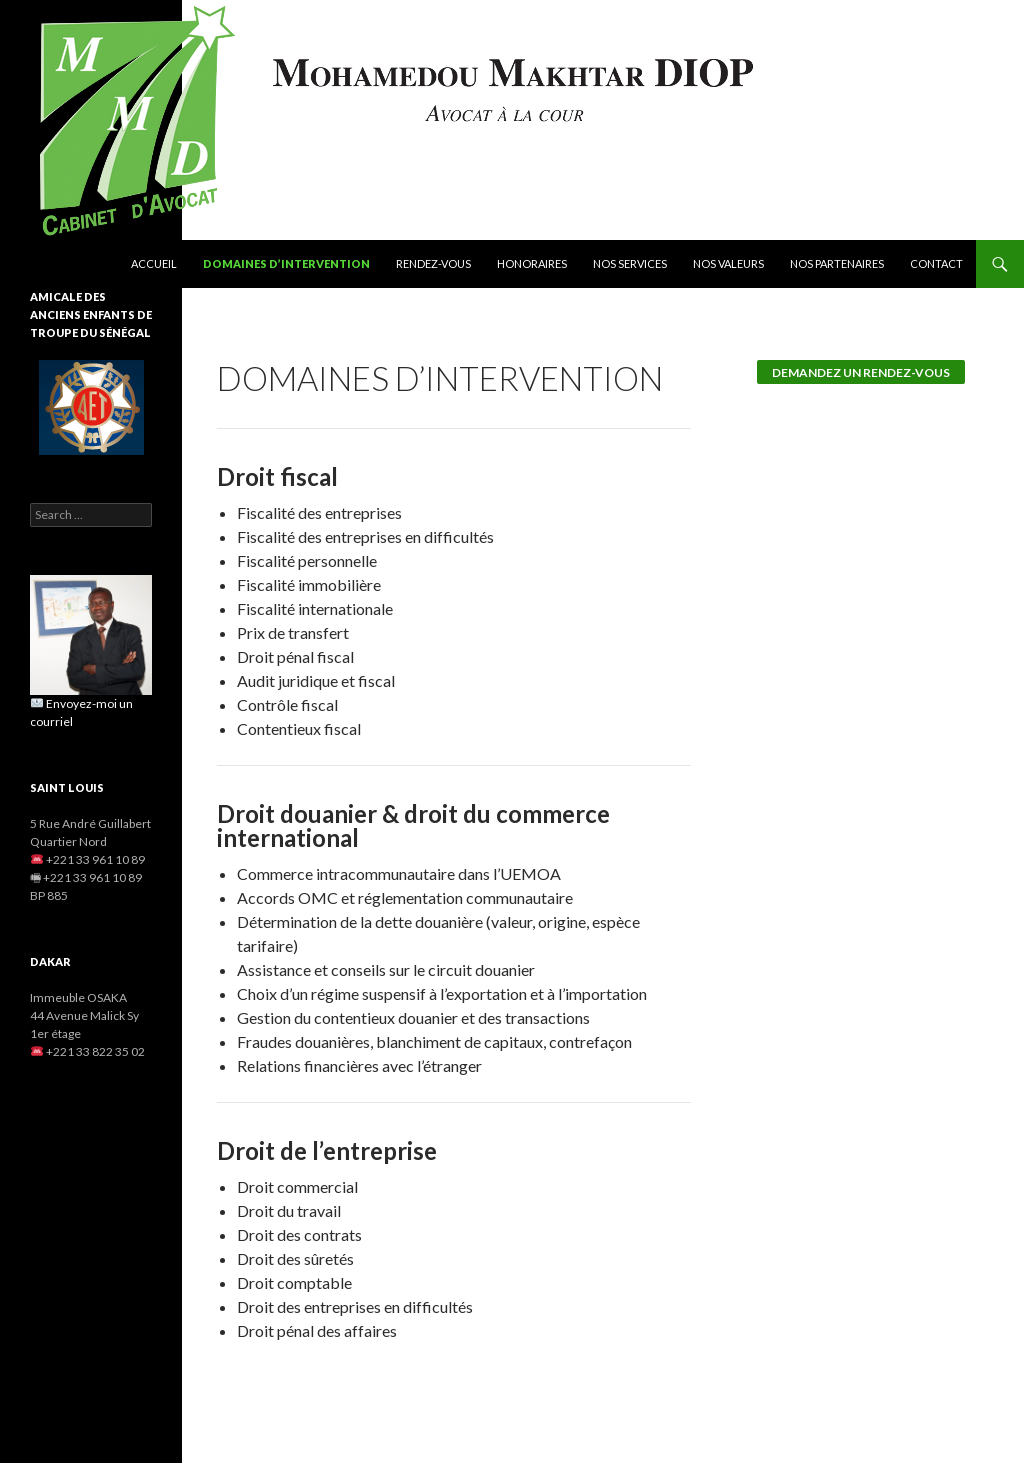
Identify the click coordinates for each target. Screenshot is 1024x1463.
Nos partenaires (837, 263)
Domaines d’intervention (286, 263)
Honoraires (532, 263)
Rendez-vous (433, 263)
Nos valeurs (728, 263)
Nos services (630, 263)
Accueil (154, 263)
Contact (936, 263)
